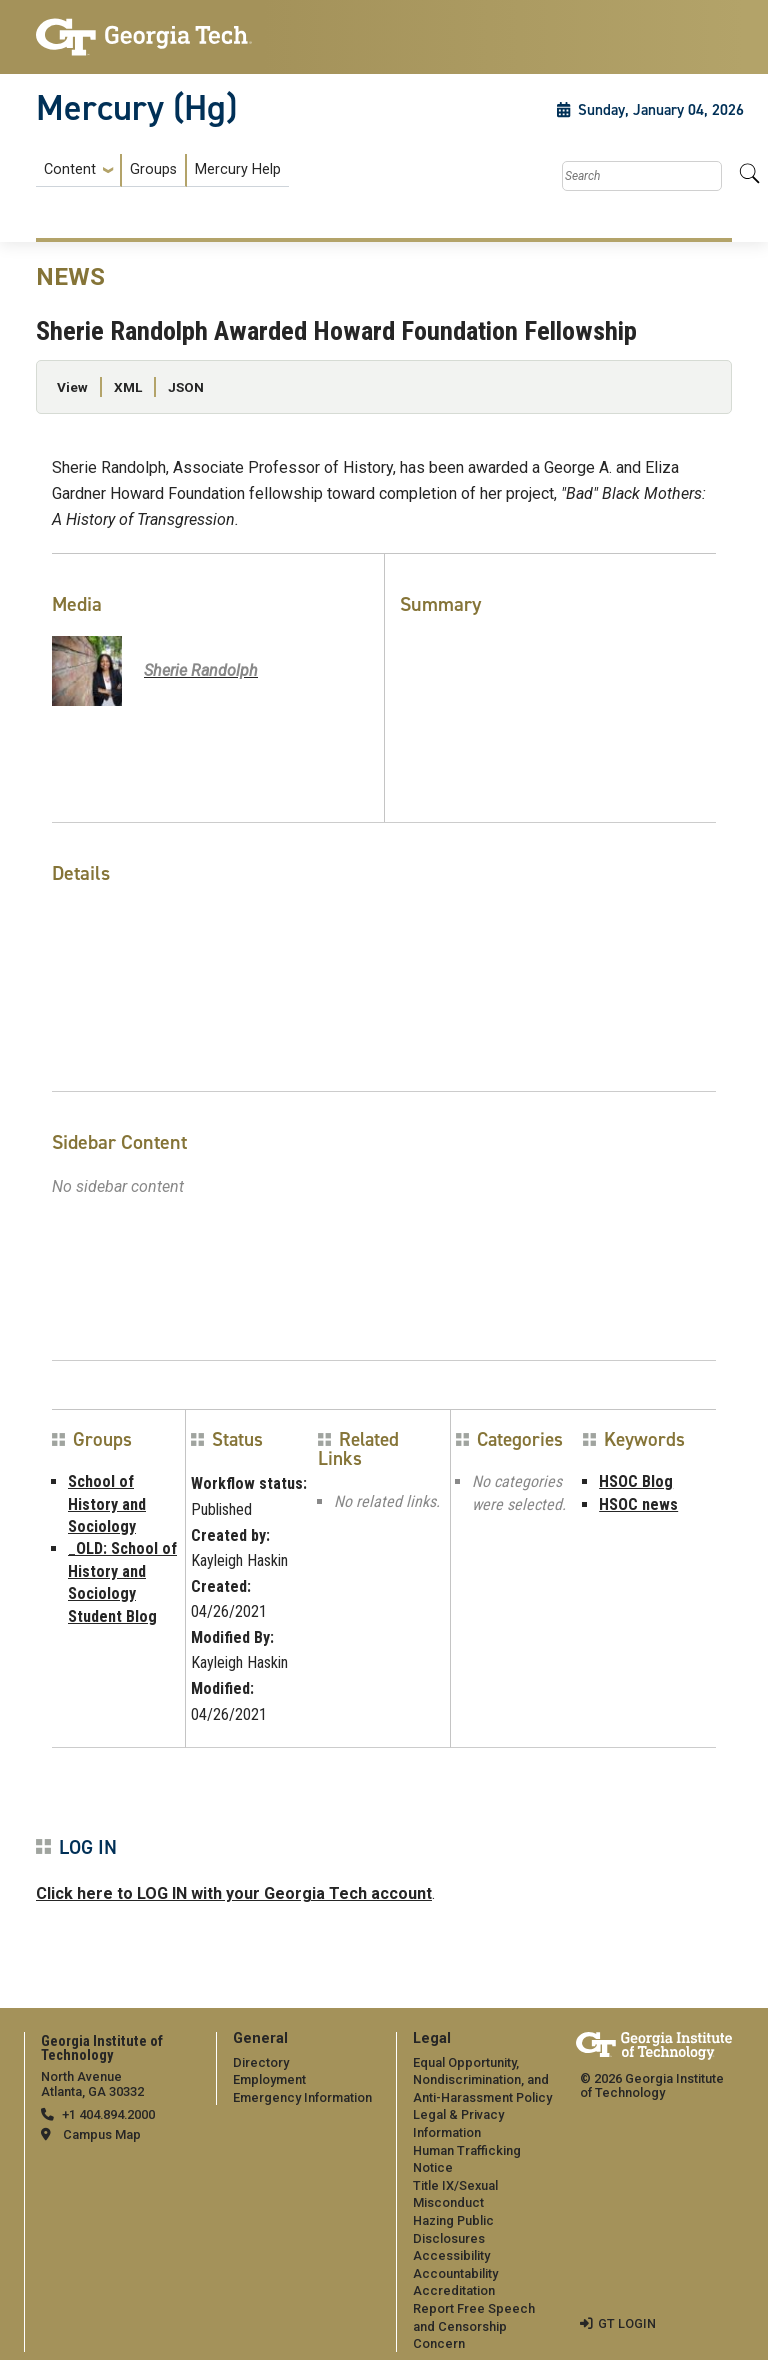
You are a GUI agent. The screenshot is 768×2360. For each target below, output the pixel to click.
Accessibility (451, 2255)
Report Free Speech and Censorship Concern (474, 2326)
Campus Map (102, 2134)
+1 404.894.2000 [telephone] (108, 2114)
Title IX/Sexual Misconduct (455, 2194)
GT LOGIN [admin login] (627, 2323)
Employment (269, 2079)
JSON (186, 387)
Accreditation (454, 2290)
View (72, 387)
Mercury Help (238, 169)
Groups (153, 169)
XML (128, 387)
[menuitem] (162, 170)
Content (70, 170)
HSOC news (638, 1504)
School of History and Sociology (107, 1504)
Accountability (455, 2273)
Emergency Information (302, 2097)
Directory (261, 2062)
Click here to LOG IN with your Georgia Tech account (234, 1893)
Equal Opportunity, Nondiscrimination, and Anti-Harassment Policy (482, 2080)
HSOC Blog (636, 1481)
